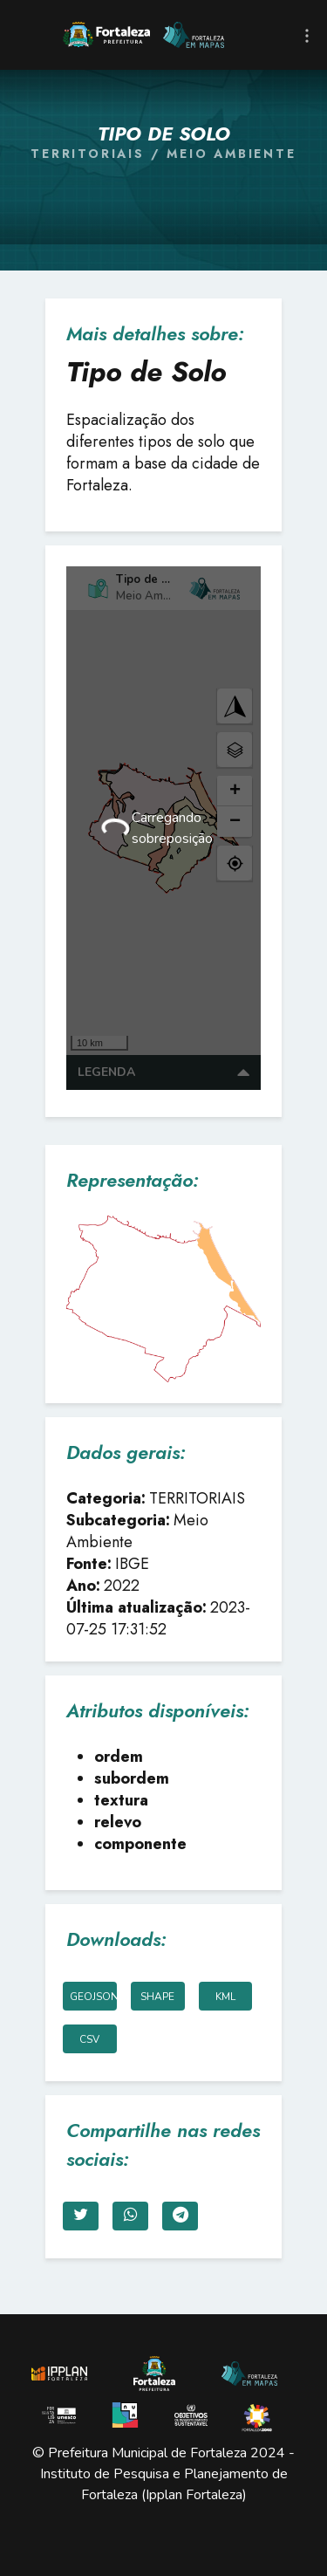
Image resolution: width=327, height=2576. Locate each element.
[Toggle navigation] (307, 34)
